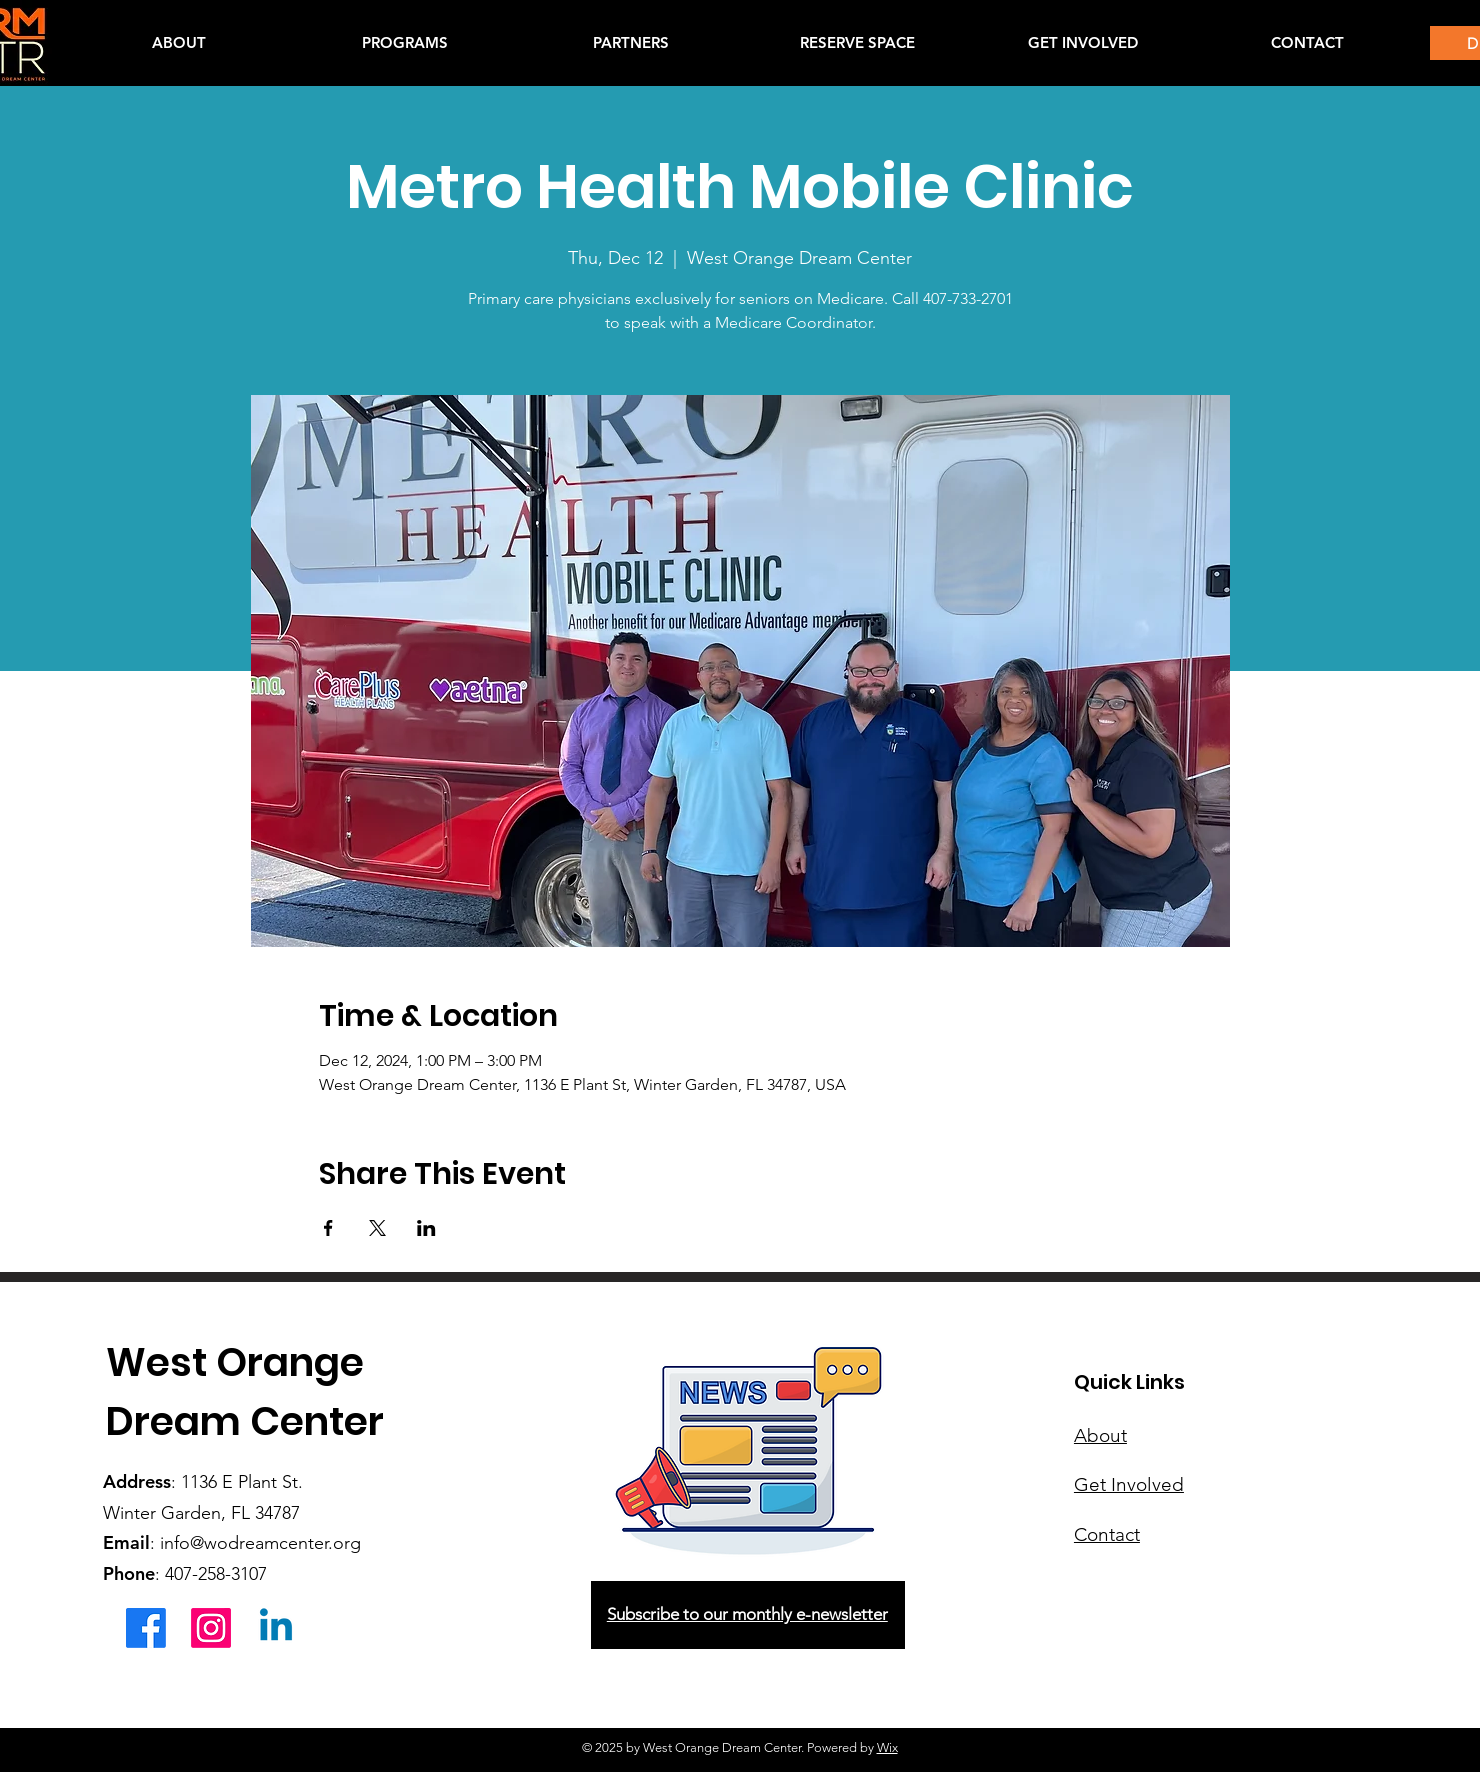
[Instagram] (211, 1628)
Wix (887, 1747)
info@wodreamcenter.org (260, 1543)
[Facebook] (146, 1628)
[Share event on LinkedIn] (426, 1228)
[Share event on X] (377, 1228)
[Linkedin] (276, 1628)
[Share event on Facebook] (328, 1228)
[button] (405, 43)
